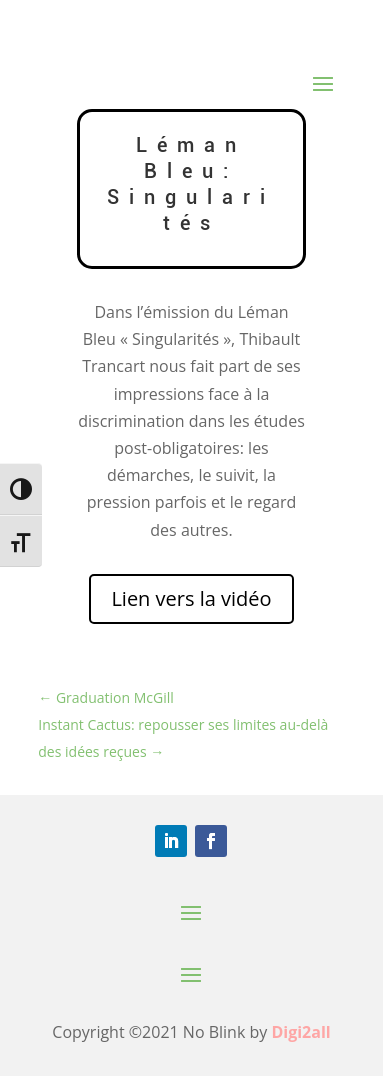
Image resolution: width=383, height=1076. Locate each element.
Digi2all (300, 1032)
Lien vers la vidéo (191, 598)
